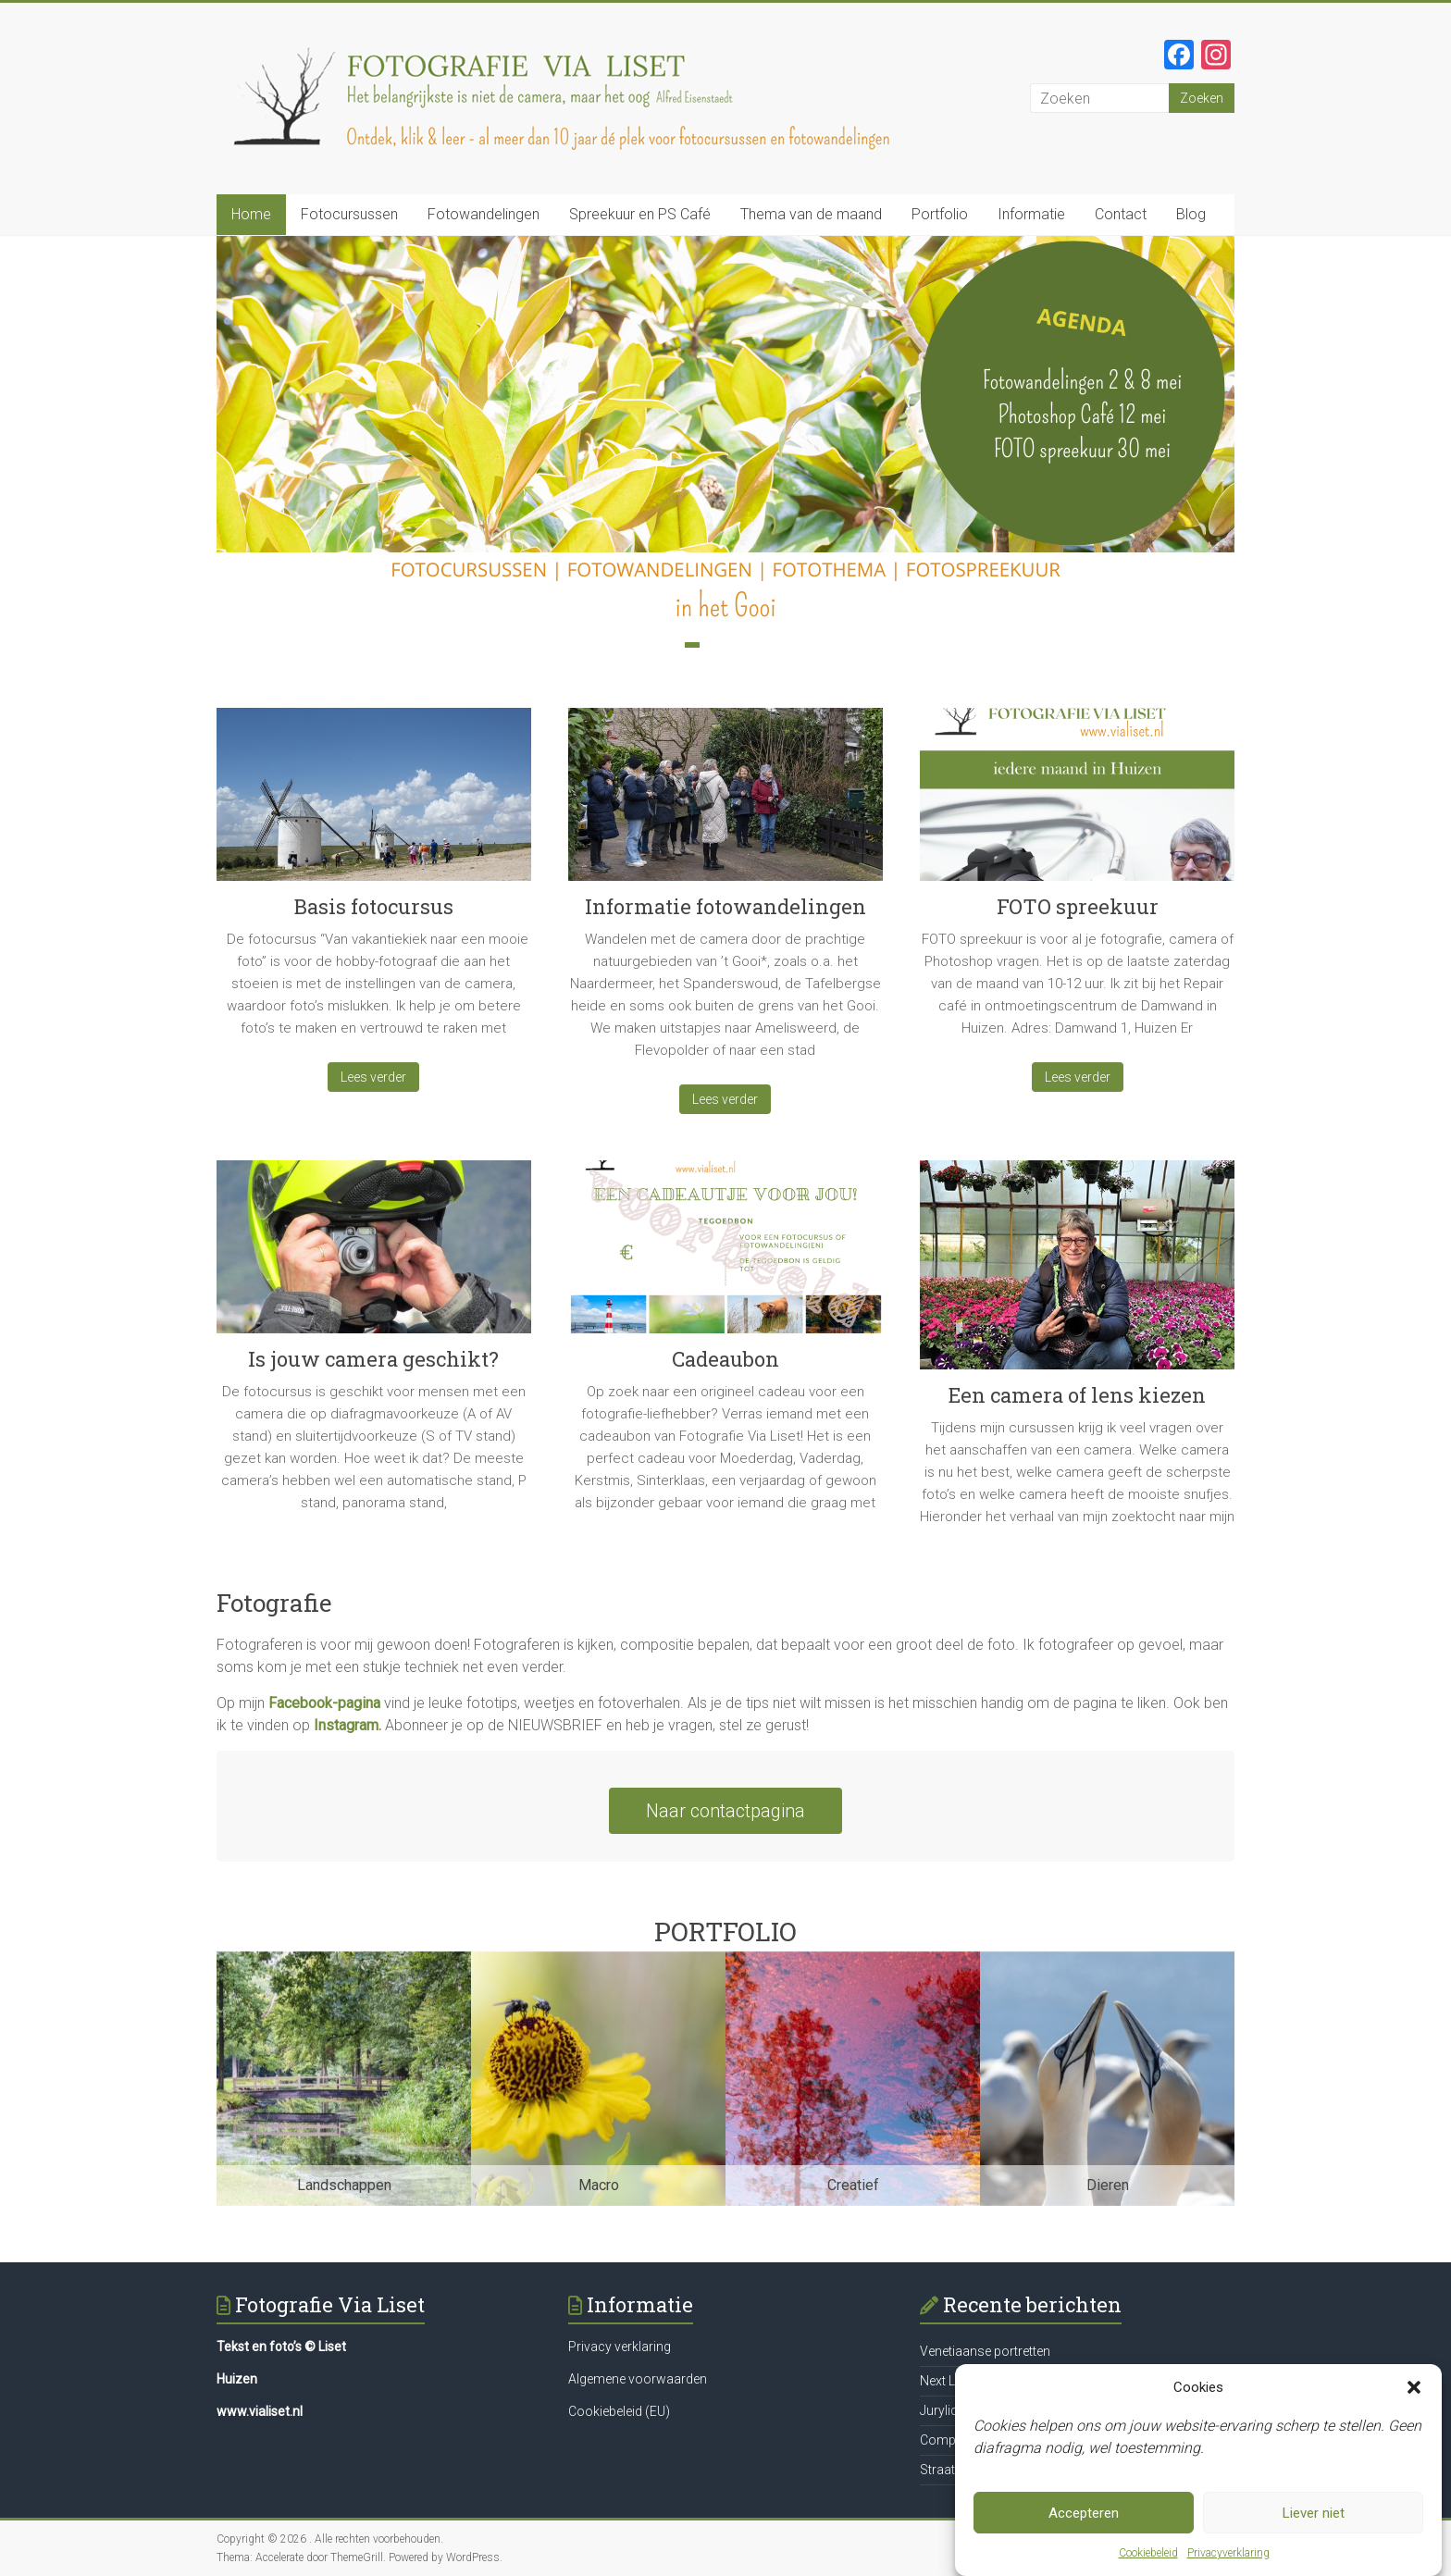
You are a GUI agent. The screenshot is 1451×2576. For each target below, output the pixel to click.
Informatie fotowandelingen (725, 906)
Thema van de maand (811, 214)
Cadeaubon (725, 1358)
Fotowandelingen (483, 214)
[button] (1414, 2397)
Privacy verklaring (619, 2346)
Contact (1121, 214)
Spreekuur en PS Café (640, 214)
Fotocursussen (349, 214)
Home (251, 214)
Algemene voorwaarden (637, 2379)
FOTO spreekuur (1078, 906)
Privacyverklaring (1228, 2563)
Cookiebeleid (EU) (619, 2411)
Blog (1191, 214)
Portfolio (940, 214)
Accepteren (1083, 2522)
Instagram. (347, 1725)
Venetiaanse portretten (985, 2351)
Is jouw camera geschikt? (373, 1358)
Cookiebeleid (1148, 2563)
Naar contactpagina (725, 1811)
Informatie (1031, 214)
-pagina (356, 1703)
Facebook (300, 1703)
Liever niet (1314, 2522)
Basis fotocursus (373, 906)
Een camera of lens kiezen (1077, 1394)
